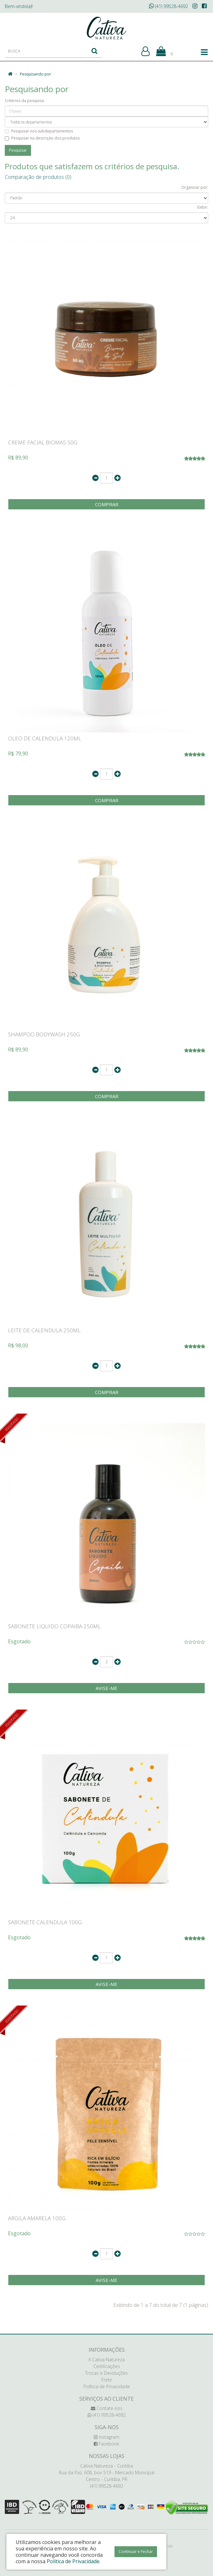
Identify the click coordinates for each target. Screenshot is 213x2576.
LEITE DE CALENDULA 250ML (44, 1330)
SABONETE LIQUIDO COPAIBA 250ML (54, 1626)
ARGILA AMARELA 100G (37, 2218)
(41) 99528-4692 (168, 6)
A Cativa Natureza (106, 2360)
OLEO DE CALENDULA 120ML (44, 738)
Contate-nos (106, 2408)
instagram (106, 2437)
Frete (106, 2380)
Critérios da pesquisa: (25, 100)
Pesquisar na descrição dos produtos (42, 138)
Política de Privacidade (106, 2386)
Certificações (106, 2366)
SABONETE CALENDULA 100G (45, 1922)
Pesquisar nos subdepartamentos (39, 131)
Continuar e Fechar (136, 2551)
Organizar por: (194, 187)
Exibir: (202, 207)
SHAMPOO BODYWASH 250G (44, 1034)
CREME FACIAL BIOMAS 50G (42, 442)
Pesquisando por (35, 74)
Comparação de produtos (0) (38, 176)
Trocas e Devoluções (106, 2373)
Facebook (106, 2444)
